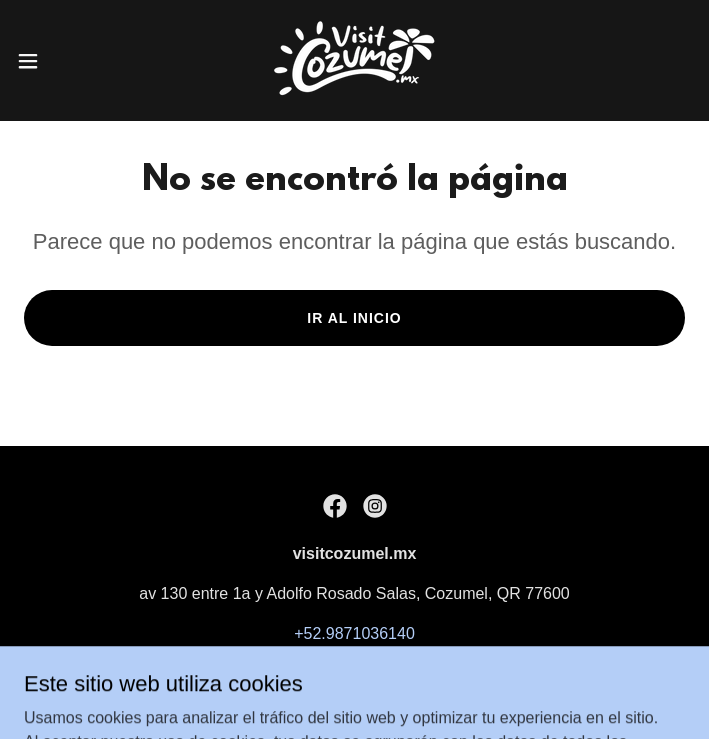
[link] (354, 60)
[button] (60, 61)
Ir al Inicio (354, 318)
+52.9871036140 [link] (354, 633)
